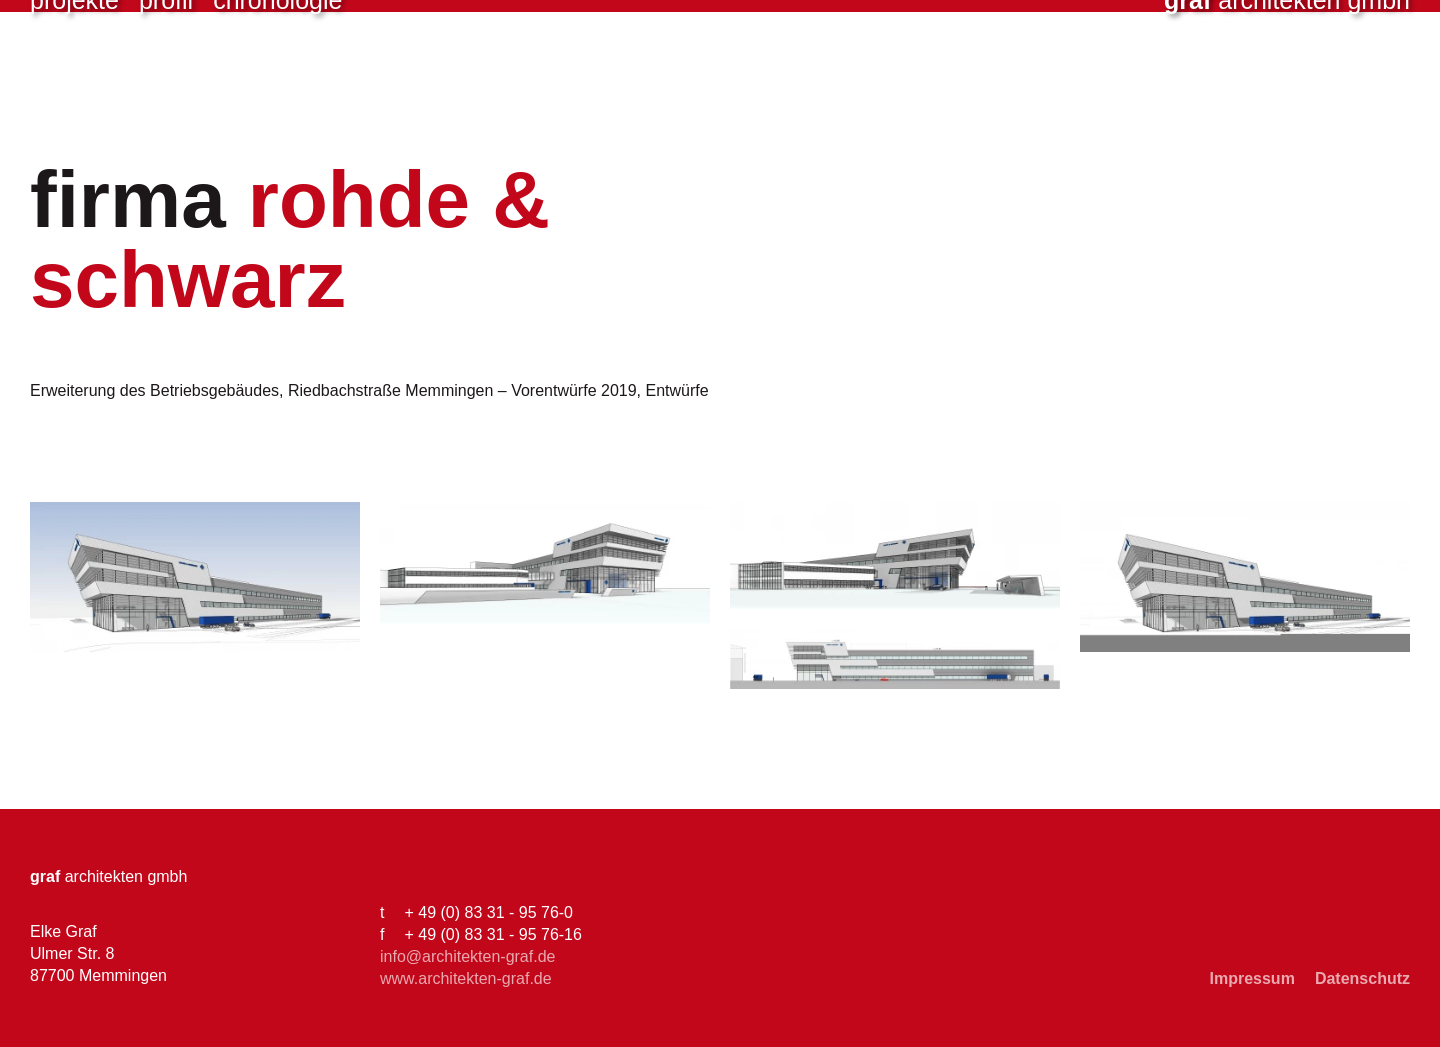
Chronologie (277, 80)
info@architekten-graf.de (467, 956)
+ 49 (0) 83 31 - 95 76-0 (488, 912)
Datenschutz (1362, 978)
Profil (166, 80)
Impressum (1252, 978)
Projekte (74, 80)
